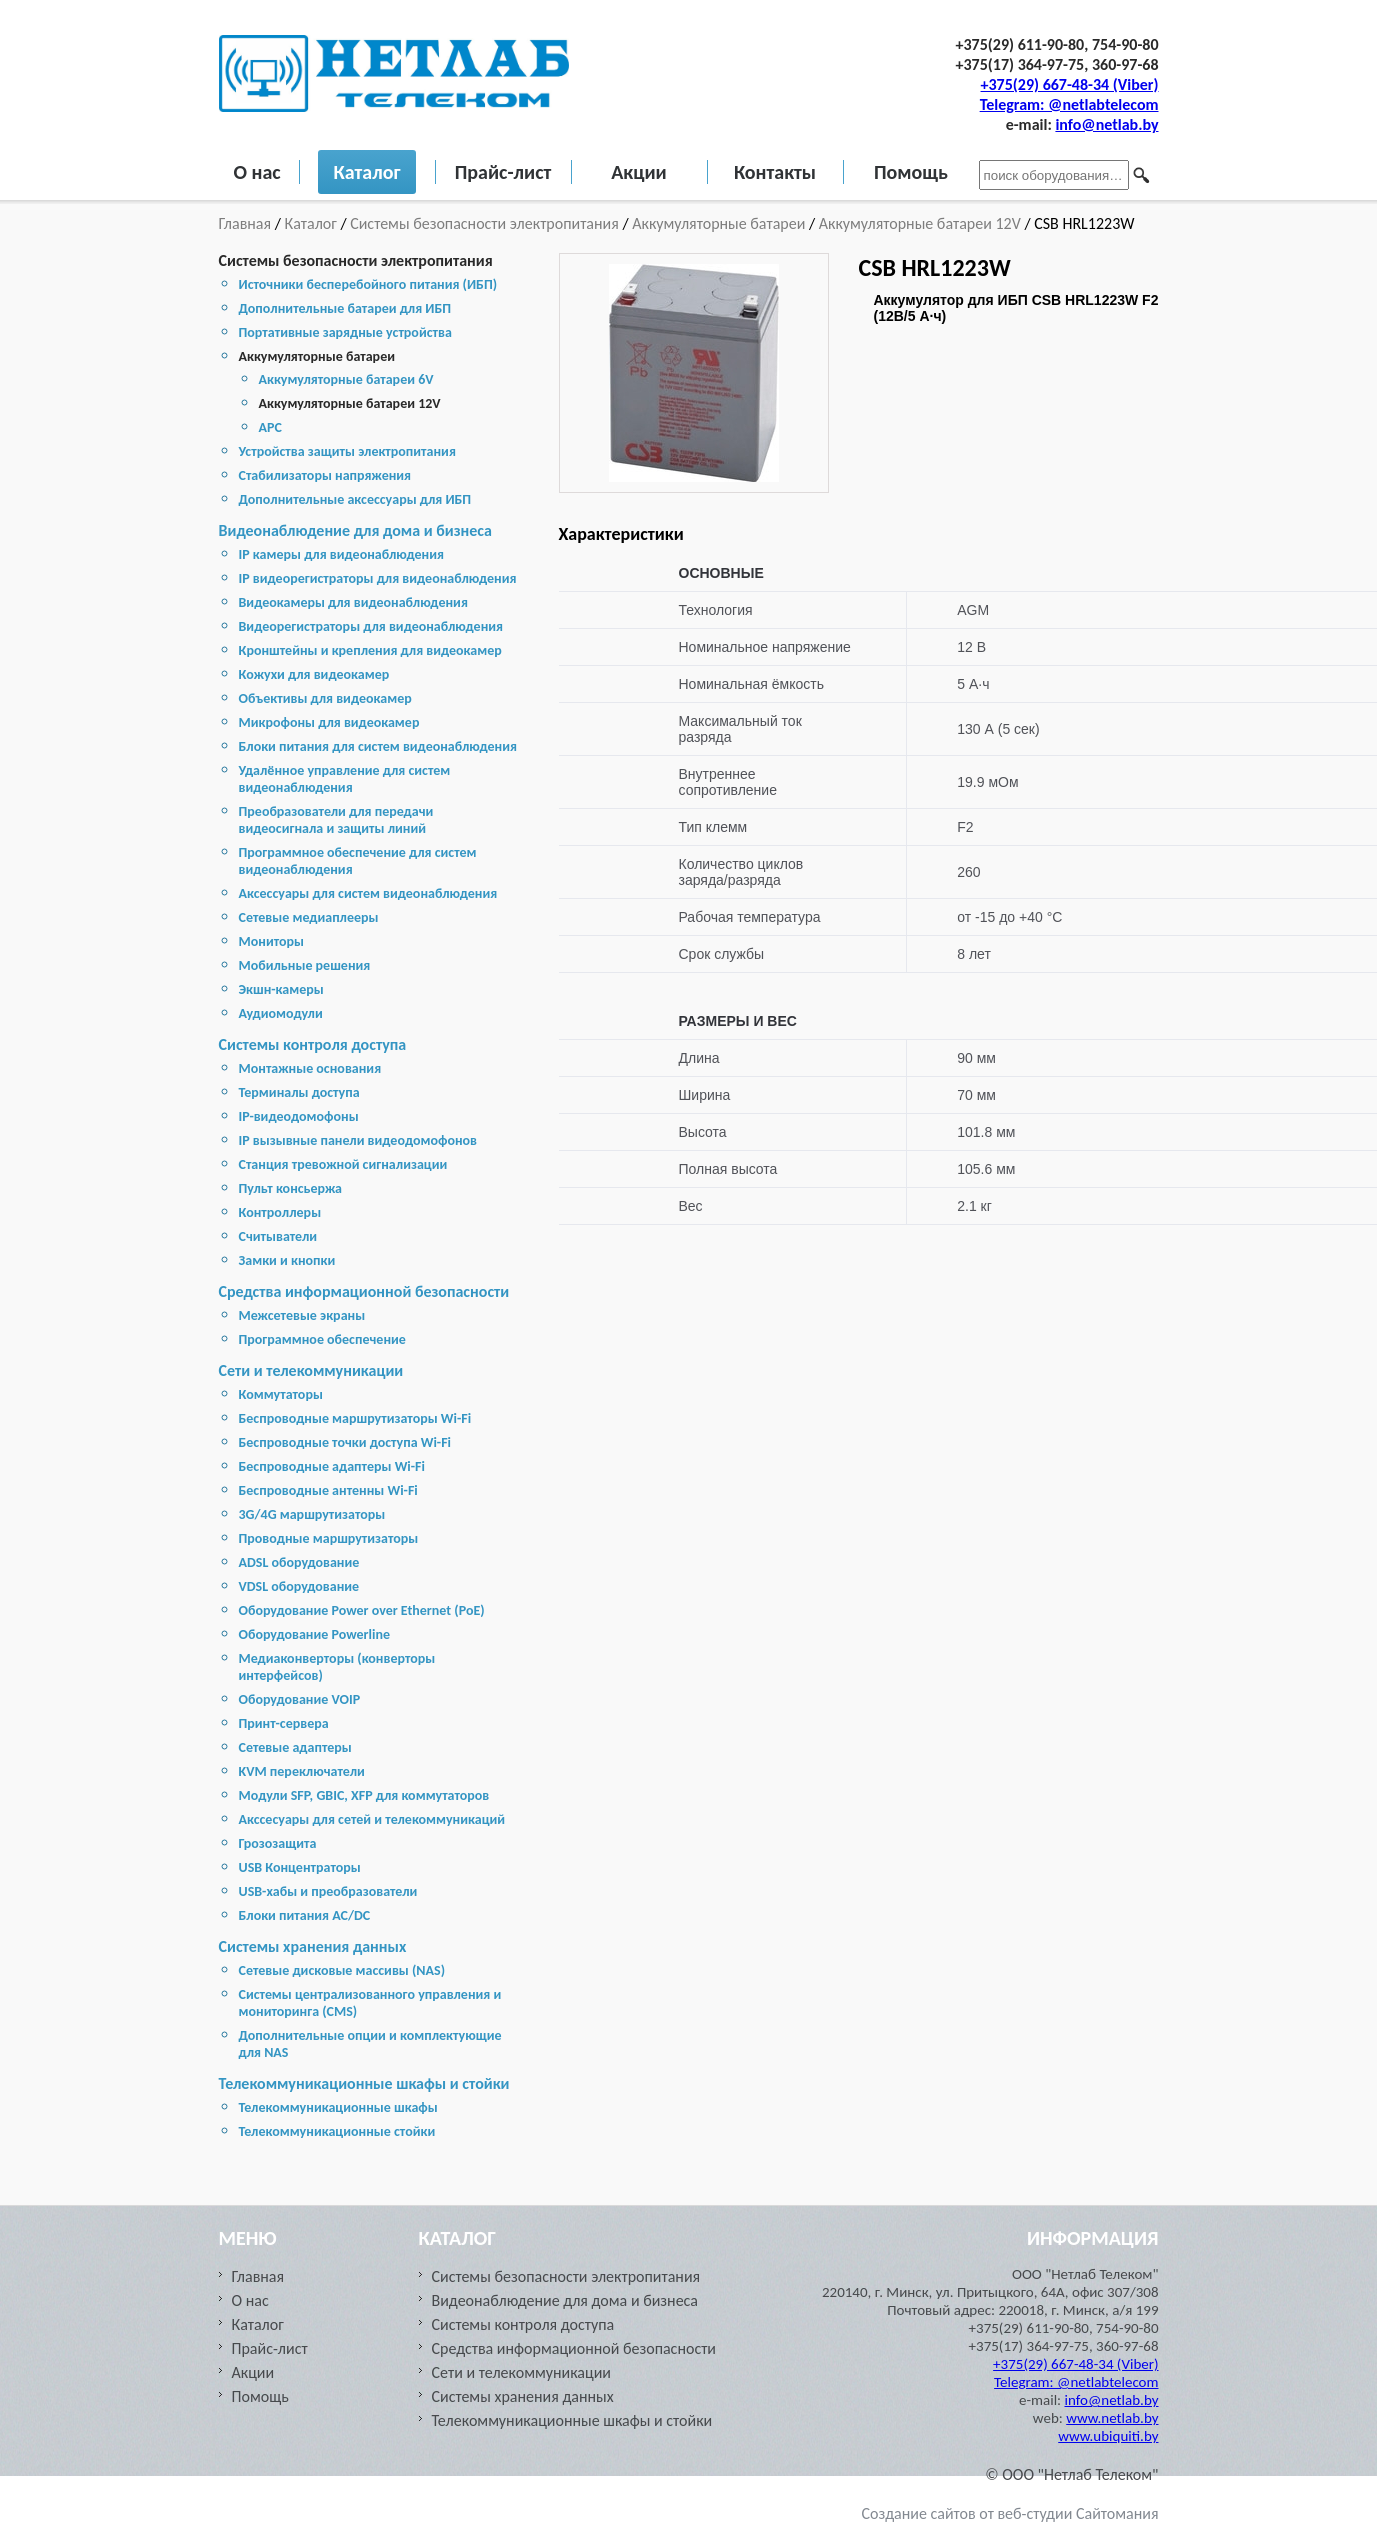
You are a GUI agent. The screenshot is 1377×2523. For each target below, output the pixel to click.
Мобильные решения (305, 965)
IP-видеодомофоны (299, 1116)
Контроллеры (280, 1212)
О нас (257, 172)
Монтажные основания (310, 1068)
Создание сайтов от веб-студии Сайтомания (1010, 2513)
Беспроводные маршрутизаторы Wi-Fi (355, 1418)
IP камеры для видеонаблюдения (341, 554)
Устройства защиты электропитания (347, 451)
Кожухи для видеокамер (314, 674)
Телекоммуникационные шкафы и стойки (364, 2083)
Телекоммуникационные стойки (337, 2131)
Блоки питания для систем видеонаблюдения (378, 746)
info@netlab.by (1106, 124)
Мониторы (272, 941)
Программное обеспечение (322, 1339)
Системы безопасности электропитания (484, 223)
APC (270, 427)
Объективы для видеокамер (325, 698)
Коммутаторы (281, 1394)
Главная (247, 223)
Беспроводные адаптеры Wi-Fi (332, 1466)
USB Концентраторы (300, 1867)
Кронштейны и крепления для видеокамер (370, 650)
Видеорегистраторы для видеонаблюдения (371, 626)
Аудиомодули (281, 1013)
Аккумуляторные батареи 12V (920, 223)
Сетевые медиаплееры (309, 917)
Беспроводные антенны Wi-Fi (328, 1490)
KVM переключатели (302, 1771)
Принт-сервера (284, 1723)
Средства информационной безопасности (364, 1291)
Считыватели (278, 1236)
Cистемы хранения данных (313, 1946)
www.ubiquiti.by (1108, 2436)
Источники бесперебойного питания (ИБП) (368, 284)
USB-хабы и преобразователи (328, 1891)
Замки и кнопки (287, 1260)
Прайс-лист (503, 172)
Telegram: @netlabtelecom (1069, 104)
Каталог (366, 172)
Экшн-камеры (281, 989)
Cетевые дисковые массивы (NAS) (342, 1970)
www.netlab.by (1112, 2418)
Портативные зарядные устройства (345, 332)
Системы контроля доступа (313, 1044)
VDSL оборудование (299, 1586)
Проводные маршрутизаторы (329, 1538)
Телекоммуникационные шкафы (338, 2107)
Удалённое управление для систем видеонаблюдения (345, 779)
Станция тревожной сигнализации (343, 1164)
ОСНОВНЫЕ (721, 573)
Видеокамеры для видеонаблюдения (353, 602)
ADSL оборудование (299, 1562)
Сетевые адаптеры (295, 1747)
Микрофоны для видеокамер (329, 722)
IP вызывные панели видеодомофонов (358, 1140)
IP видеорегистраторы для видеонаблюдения (378, 578)
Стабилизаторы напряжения (325, 475)
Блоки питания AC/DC (305, 1915)
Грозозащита (278, 1843)
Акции (639, 172)
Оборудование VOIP (300, 1699)
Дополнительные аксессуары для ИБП (355, 499)
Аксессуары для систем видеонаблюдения (368, 893)
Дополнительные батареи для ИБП (345, 308)
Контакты (775, 172)
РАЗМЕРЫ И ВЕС (738, 1021)
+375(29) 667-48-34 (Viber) (1070, 84)
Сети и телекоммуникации (311, 1370)
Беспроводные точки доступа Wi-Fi (345, 1442)
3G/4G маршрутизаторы (312, 1514)
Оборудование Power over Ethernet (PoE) (362, 1610)
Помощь (911, 172)
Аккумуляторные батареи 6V (346, 379)
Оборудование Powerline (314, 1634)
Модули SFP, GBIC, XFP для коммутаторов (364, 1795)
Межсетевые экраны (302, 1315)
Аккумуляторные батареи (718, 223)
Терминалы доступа (299, 1092)
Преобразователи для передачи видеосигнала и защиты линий (336, 820)
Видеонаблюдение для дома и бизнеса (355, 530)
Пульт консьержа (291, 1188)
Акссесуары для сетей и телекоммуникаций (372, 1819)
